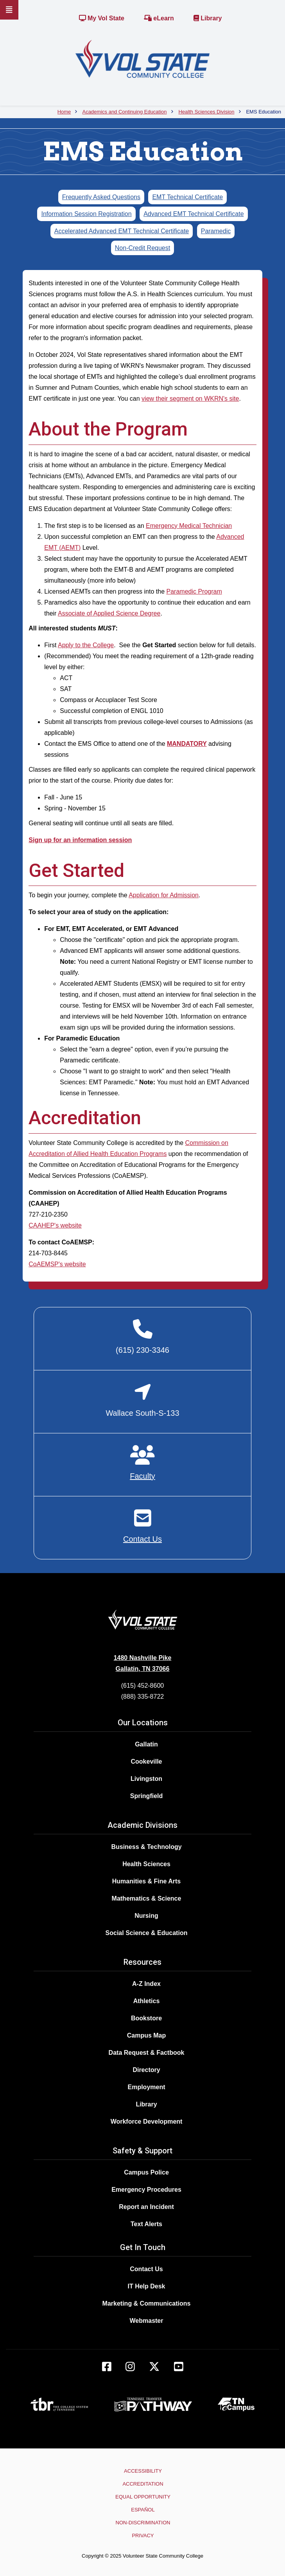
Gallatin (146, 1744)
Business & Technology (146, 1846)
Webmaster (146, 2320)
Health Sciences (146, 1864)
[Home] (142, 58)
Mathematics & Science (146, 1898)
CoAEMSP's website (57, 1264)
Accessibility (143, 2470)
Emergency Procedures (146, 2189)
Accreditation (142, 2483)
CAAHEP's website (55, 1225)
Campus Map (146, 2035)
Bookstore (146, 2018)
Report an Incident (146, 2206)
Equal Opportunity (142, 2496)
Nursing (146, 1915)
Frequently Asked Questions (101, 197)
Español (142, 2509)
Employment (146, 2087)
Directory (146, 2070)
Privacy (143, 2535)
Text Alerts (146, 2224)
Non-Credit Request (142, 248)
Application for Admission (164, 895)
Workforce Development (147, 2121)
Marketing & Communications (146, 2303)
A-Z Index (146, 1983)
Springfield (146, 1796)
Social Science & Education (147, 1933)
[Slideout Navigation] (9, 10)
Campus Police (146, 2172)
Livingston (146, 1778)
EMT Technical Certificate (187, 197)
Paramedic (216, 231)
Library (208, 18)
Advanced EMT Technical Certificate (193, 214)
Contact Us (146, 2269)
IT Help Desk (146, 2286)
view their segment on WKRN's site (190, 398)
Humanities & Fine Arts (146, 1881)
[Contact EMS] (142, 1526)
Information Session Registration (86, 214)
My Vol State (101, 18)
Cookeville (146, 1761)
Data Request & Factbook (147, 2052)
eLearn (159, 18)
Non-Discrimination (143, 2522)
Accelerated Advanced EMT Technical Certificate (121, 231)
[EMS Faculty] (142, 1463)
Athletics (146, 2001)
